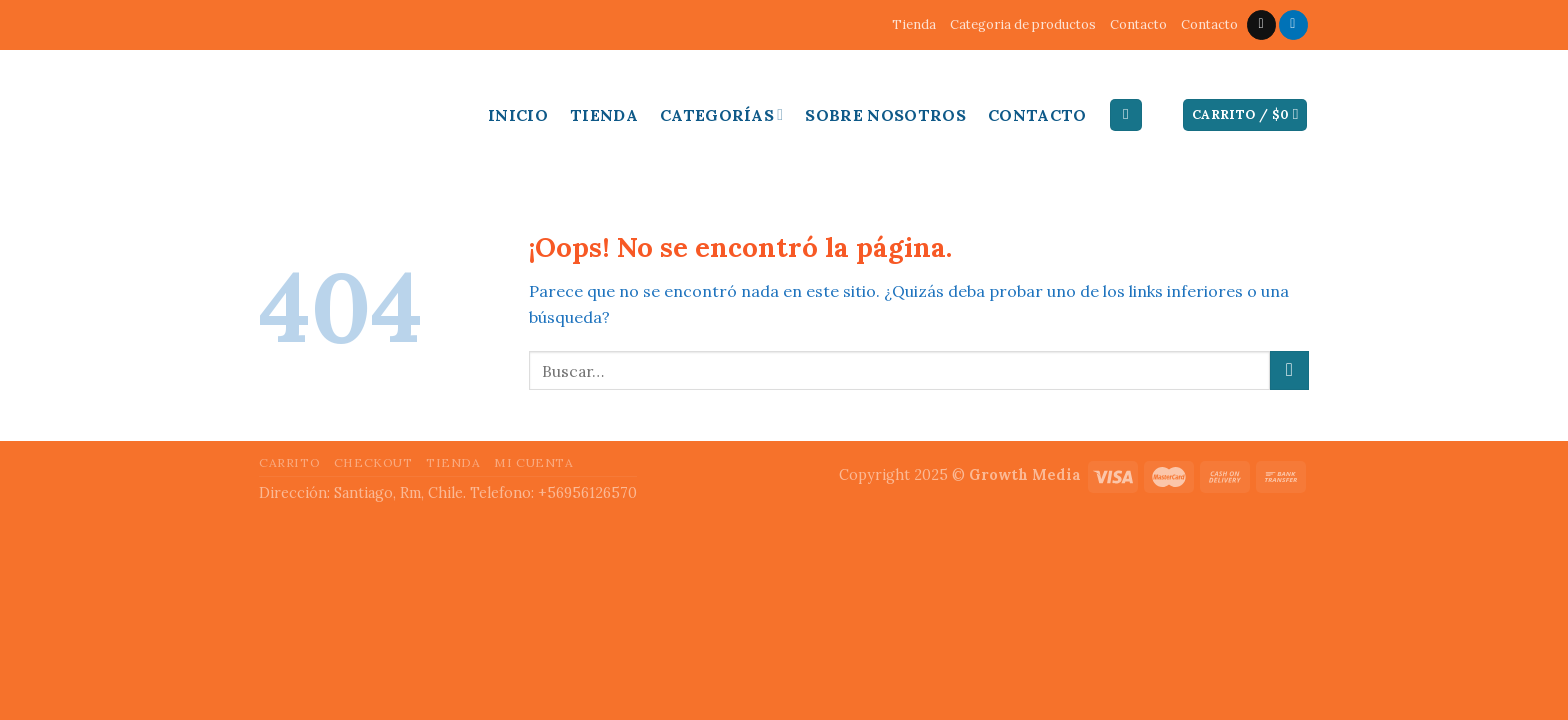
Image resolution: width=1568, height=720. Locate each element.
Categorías (722, 115)
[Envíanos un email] (1261, 25)
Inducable (314, 110)
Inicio (518, 115)
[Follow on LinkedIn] (1293, 25)
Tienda (914, 24)
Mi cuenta (534, 462)
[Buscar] (1126, 115)
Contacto (1138, 24)
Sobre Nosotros (885, 115)
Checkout (373, 462)
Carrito (289, 462)
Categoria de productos (1023, 24)
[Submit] (1289, 370)
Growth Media (1025, 475)
